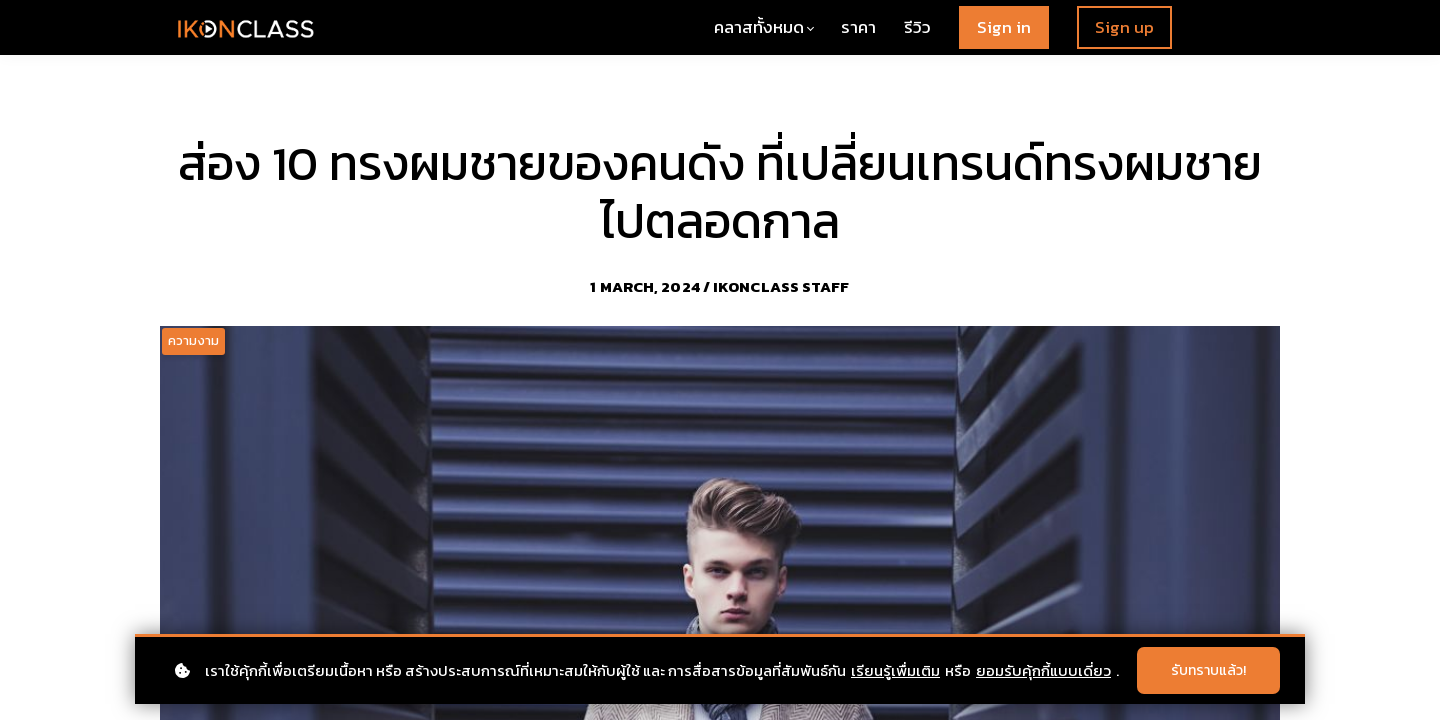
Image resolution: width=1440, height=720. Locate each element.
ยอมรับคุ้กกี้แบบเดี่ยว (1043, 670)
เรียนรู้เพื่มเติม (895, 670)
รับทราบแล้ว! (1208, 670)
